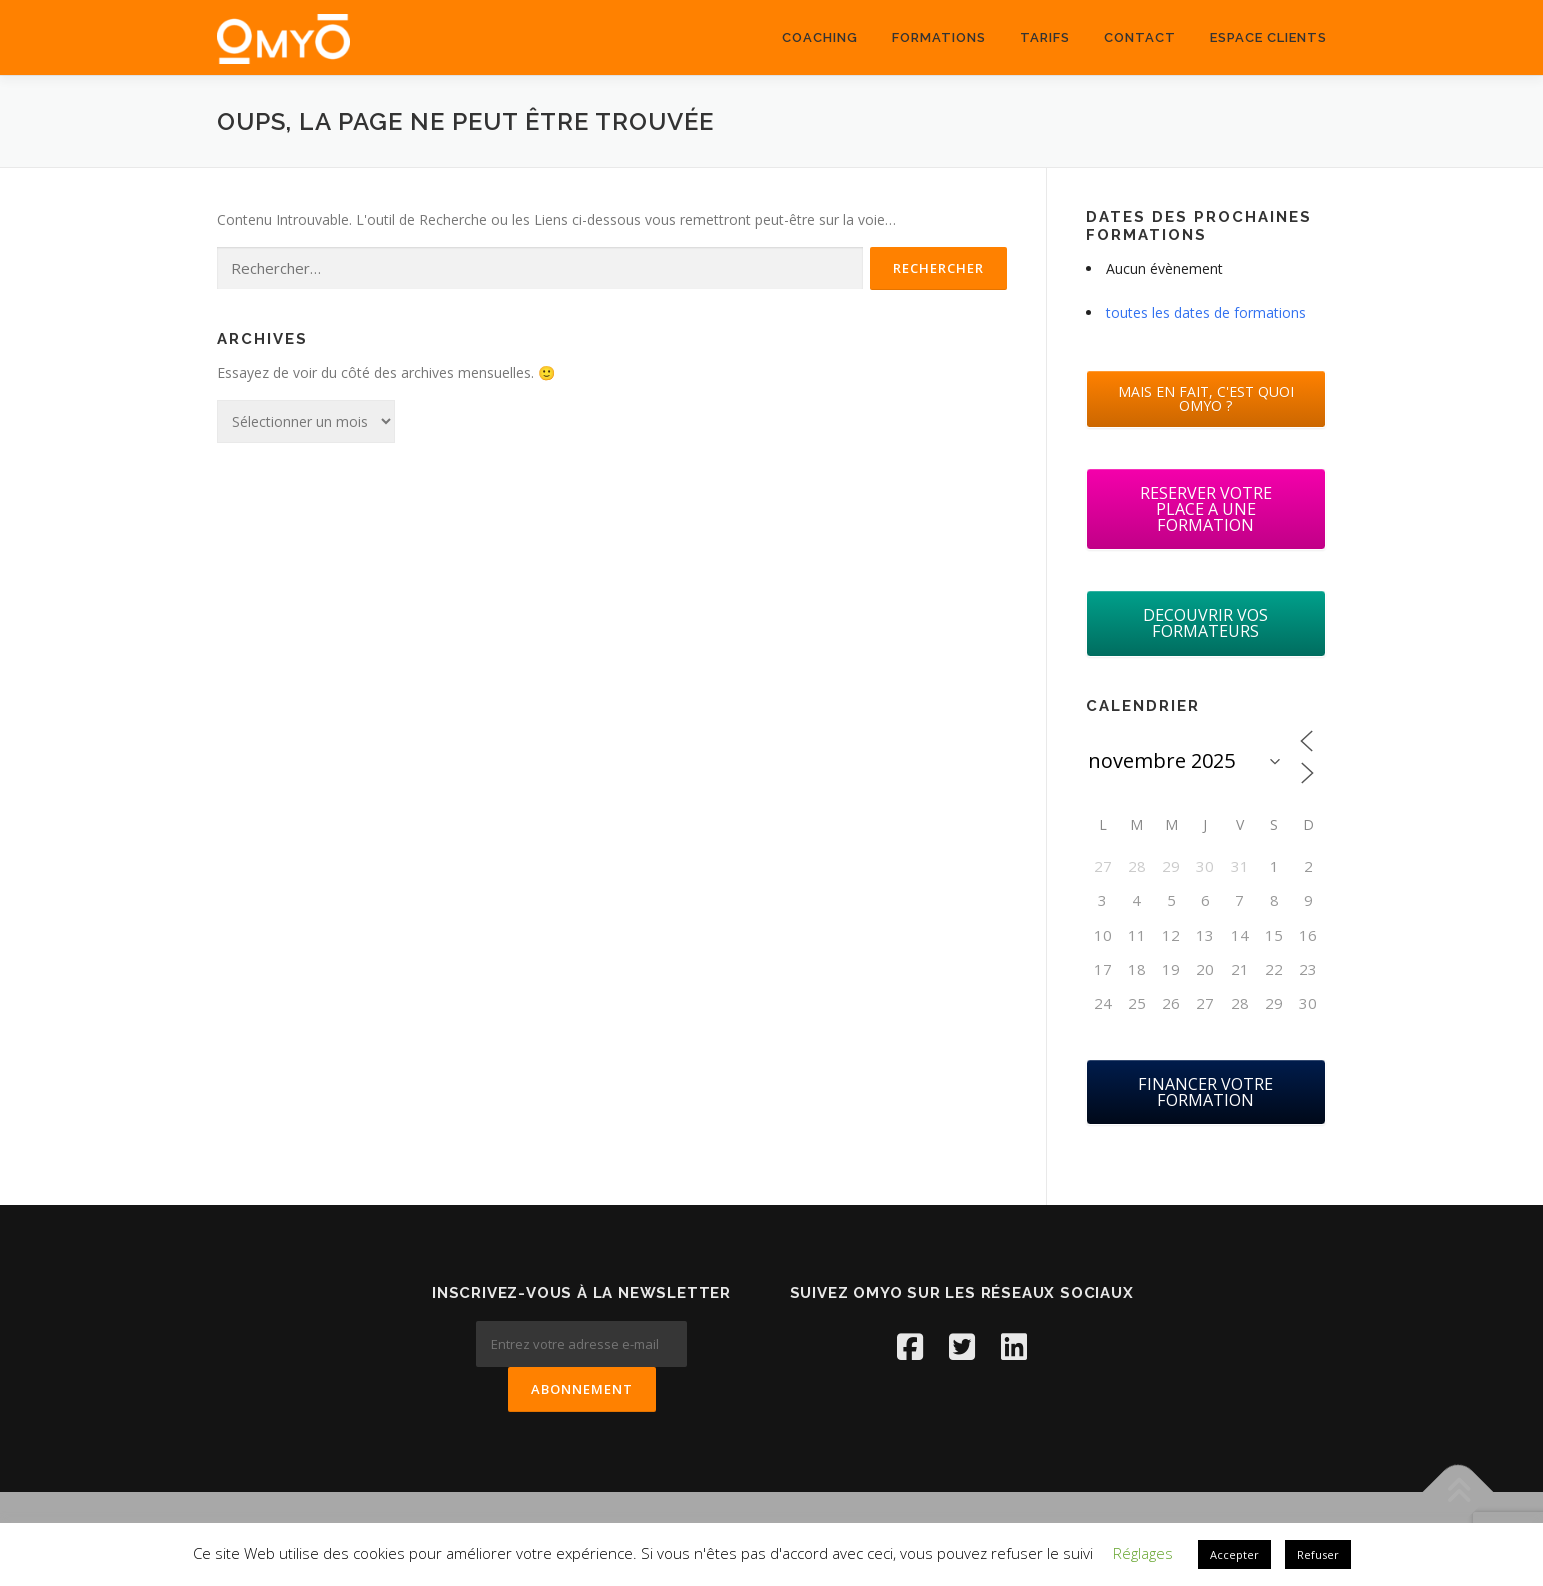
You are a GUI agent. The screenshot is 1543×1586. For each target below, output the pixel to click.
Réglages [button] (1143, 1553)
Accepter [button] (1234, 1554)
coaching (820, 37)
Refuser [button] (1318, 1554)
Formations (939, 37)
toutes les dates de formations (1206, 312)
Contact (1140, 37)
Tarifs (1045, 37)
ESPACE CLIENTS (1268, 37)
